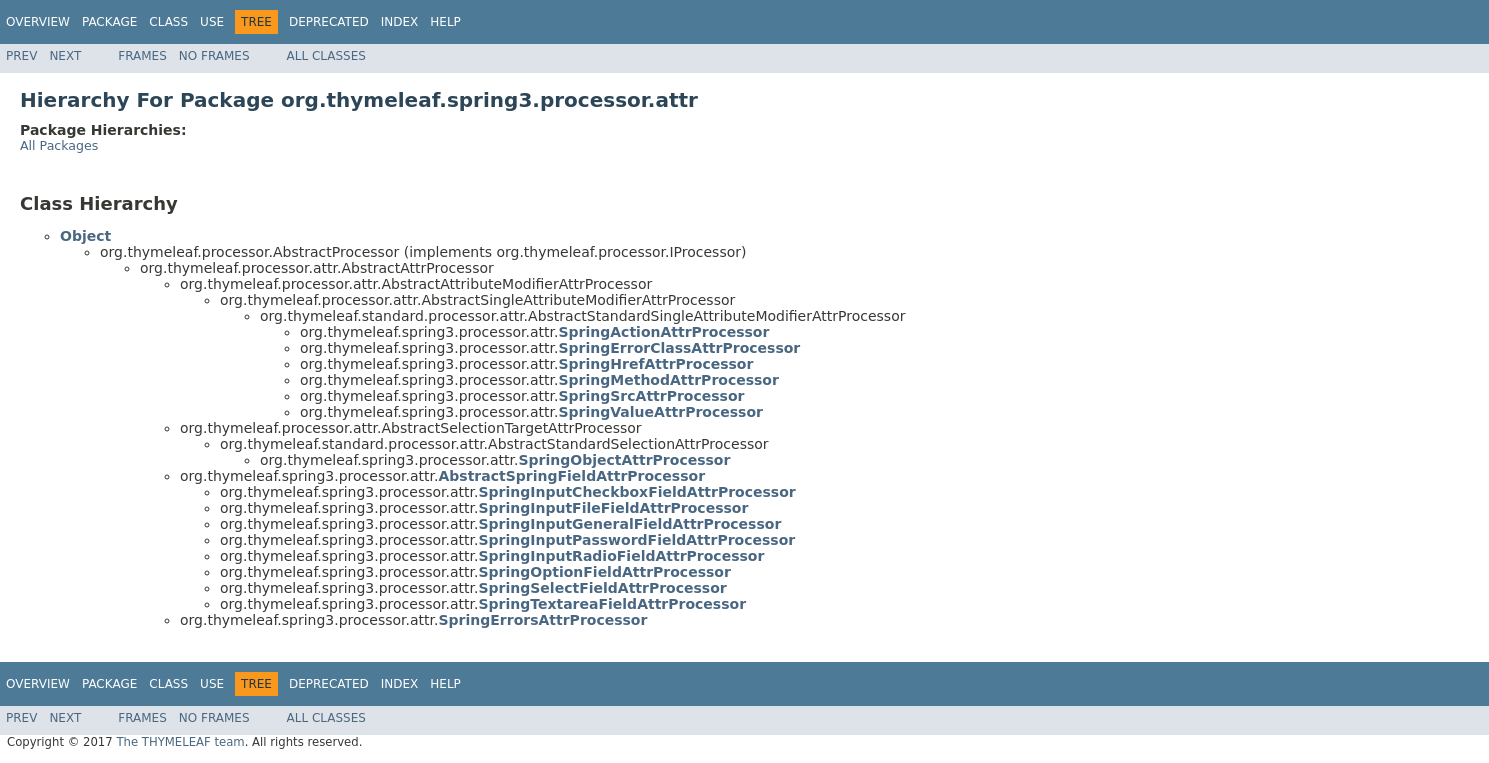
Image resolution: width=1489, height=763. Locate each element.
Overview (38, 22)
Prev (21, 56)
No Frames (214, 56)
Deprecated (329, 22)
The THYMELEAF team (180, 742)
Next (65, 56)
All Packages (59, 145)
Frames (142, 56)
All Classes (326, 56)
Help (445, 22)
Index (400, 22)
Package (109, 22)
